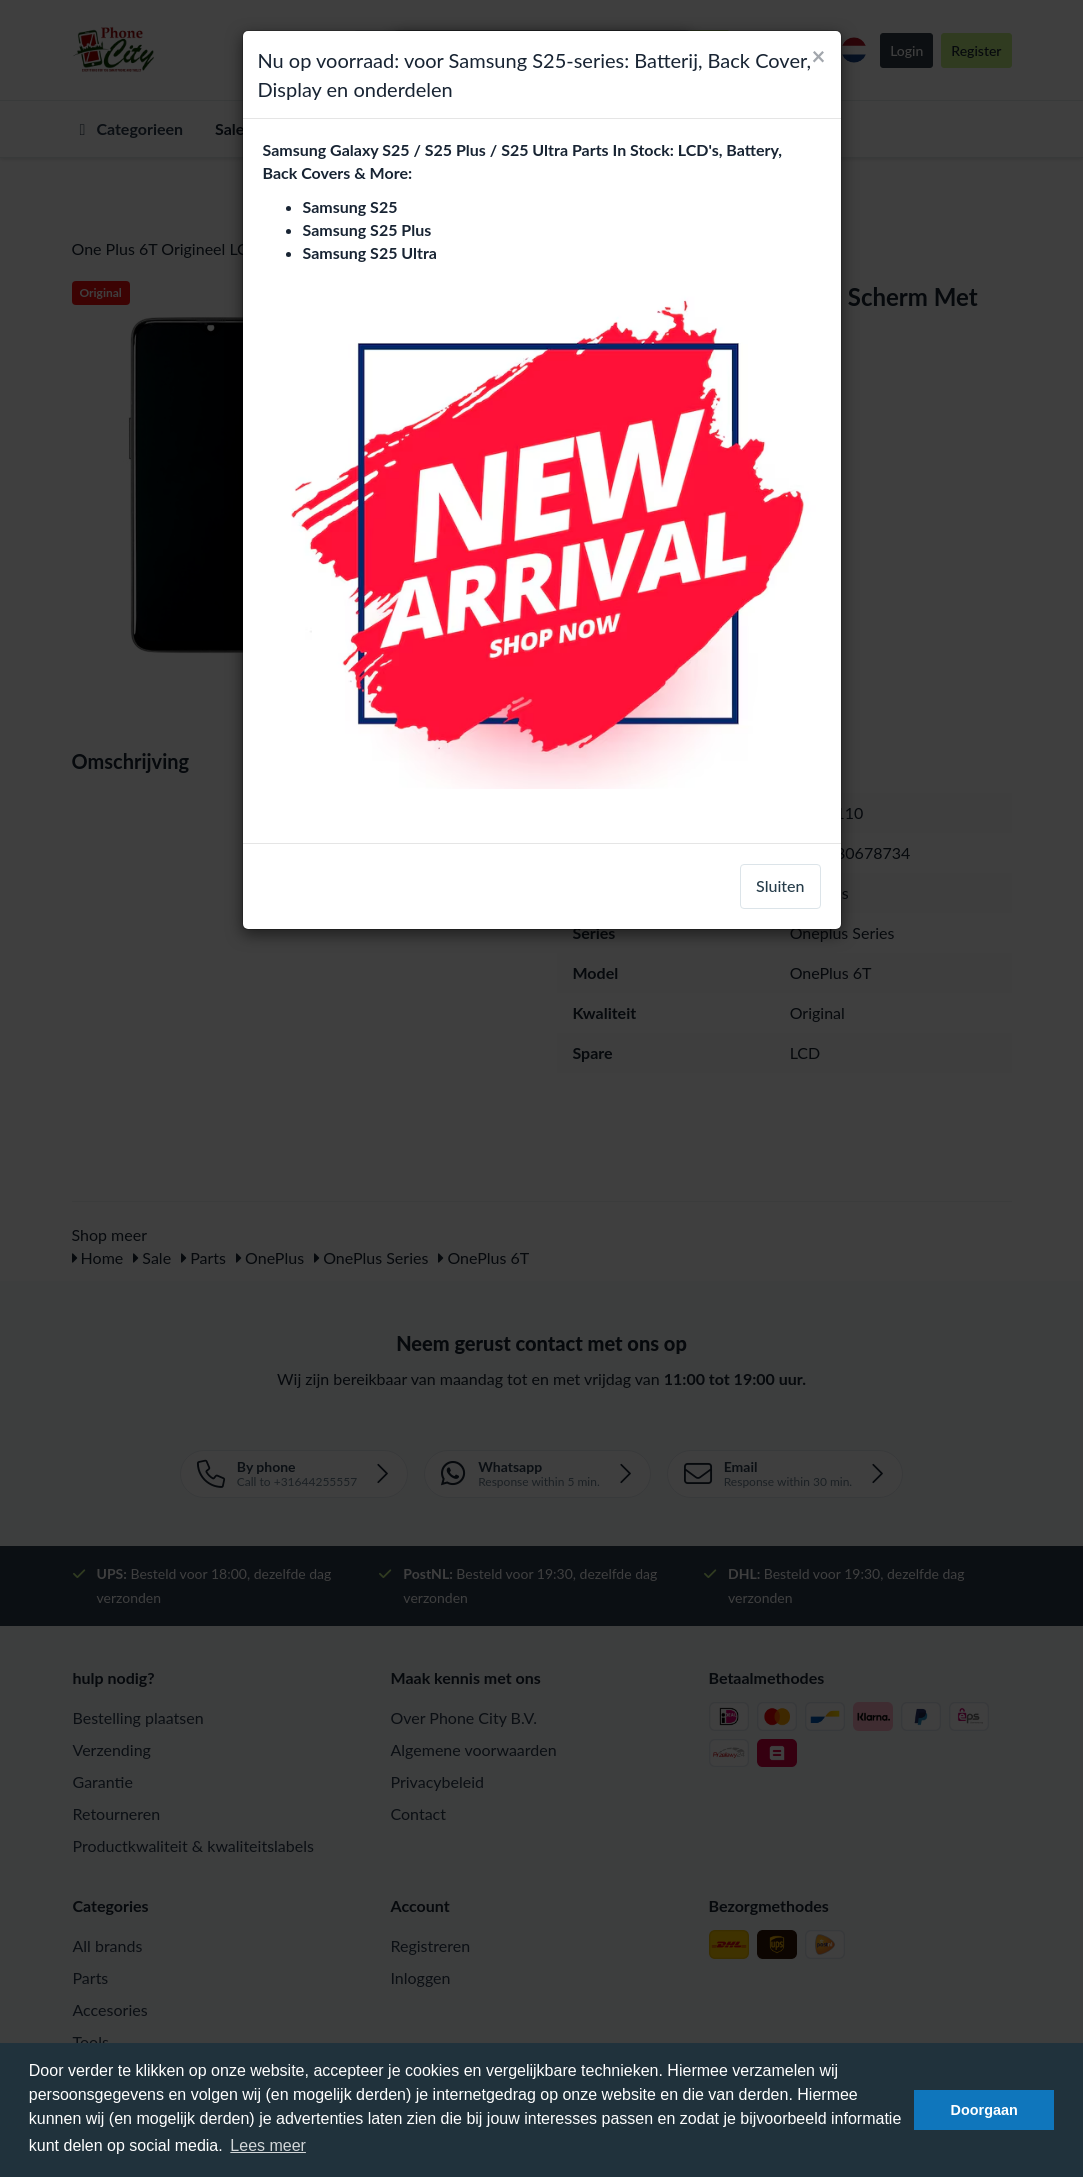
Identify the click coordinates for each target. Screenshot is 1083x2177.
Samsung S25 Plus (367, 229)
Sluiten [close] (780, 885)
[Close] (819, 56)
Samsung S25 (350, 206)
